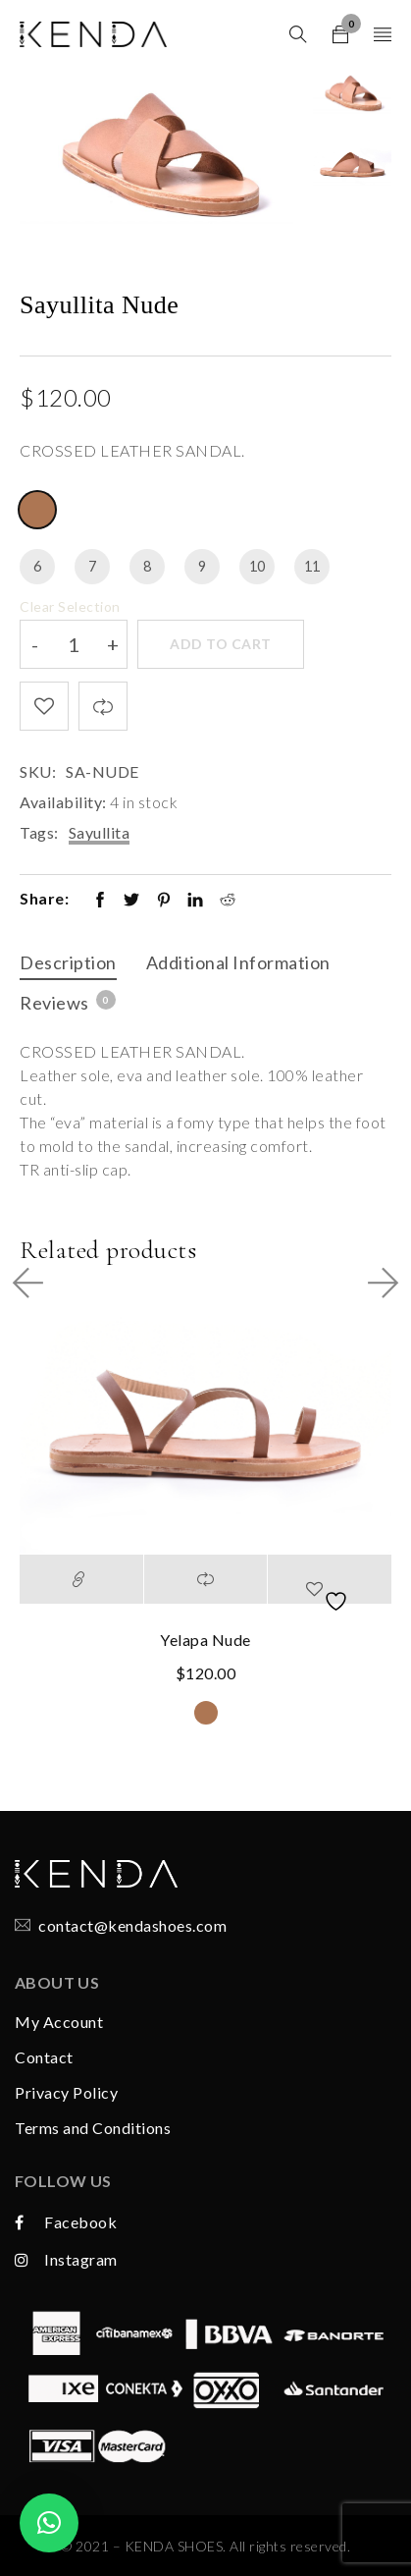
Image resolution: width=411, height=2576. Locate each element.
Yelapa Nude (205, 1639)
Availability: (63, 802)
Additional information (238, 962)
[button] (49, 2523)
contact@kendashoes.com (132, 1925)
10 (257, 566)
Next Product (376, 1282)
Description (68, 962)
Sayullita (99, 832)
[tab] (68, 965)
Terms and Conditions (93, 2127)
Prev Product (35, 1282)
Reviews (67, 1002)
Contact (44, 2057)
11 (312, 566)
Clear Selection (70, 606)
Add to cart (221, 643)
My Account (59, 2021)
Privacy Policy (66, 2092)
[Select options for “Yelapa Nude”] (81, 1579)
